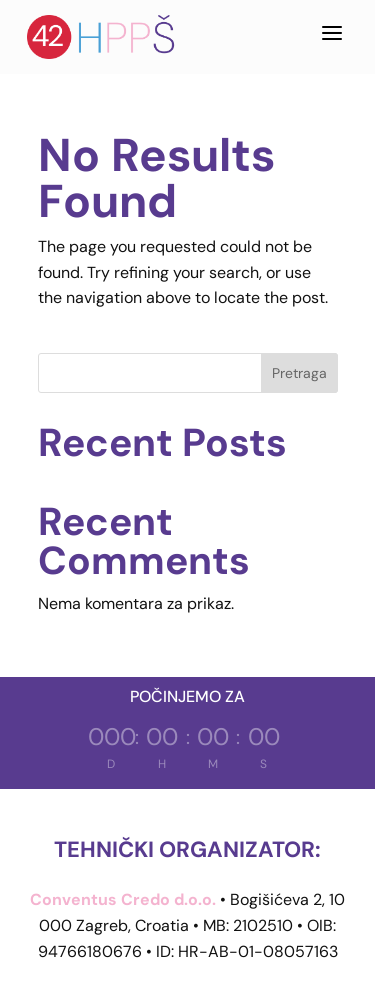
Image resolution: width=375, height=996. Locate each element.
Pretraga (299, 373)
